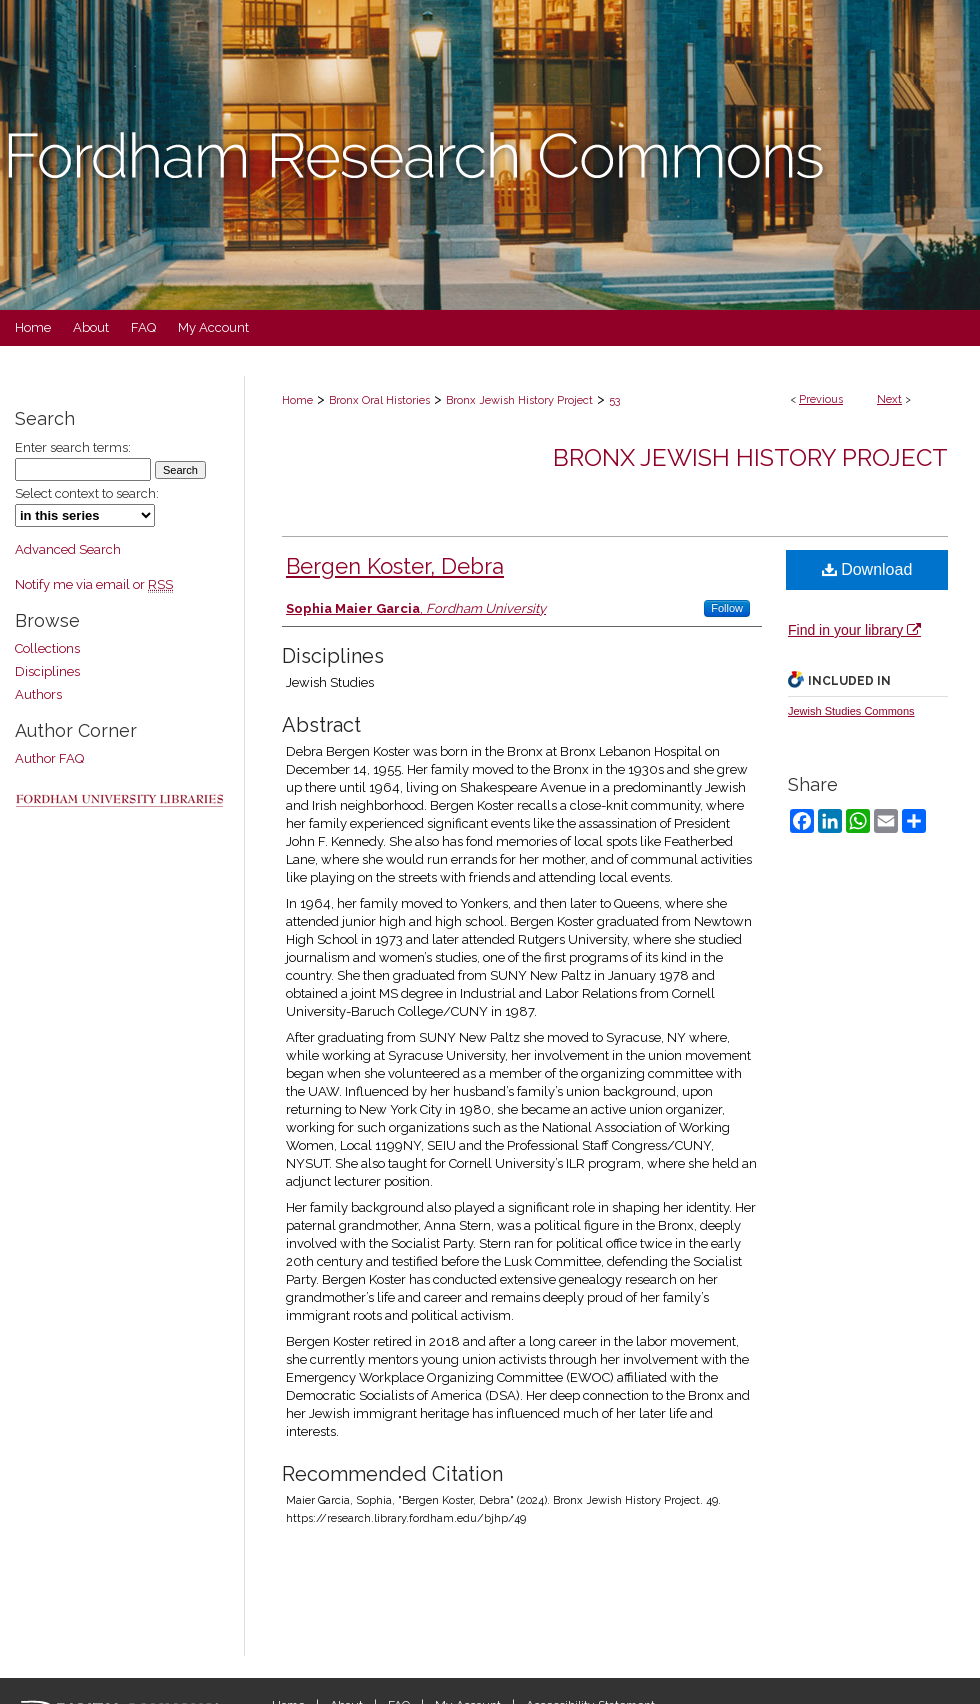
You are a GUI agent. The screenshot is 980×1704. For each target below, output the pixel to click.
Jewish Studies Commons (851, 711)
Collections (47, 648)
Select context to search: (87, 493)
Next (889, 399)
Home (297, 400)
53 (614, 400)
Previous (821, 399)
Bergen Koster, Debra (395, 566)
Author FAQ (49, 758)
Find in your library (854, 630)
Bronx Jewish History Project (519, 400)
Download (867, 569)
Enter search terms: (73, 447)
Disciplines (47, 671)
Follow (727, 608)
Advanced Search (68, 549)
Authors (38, 694)
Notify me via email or (94, 584)
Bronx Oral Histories (379, 400)
